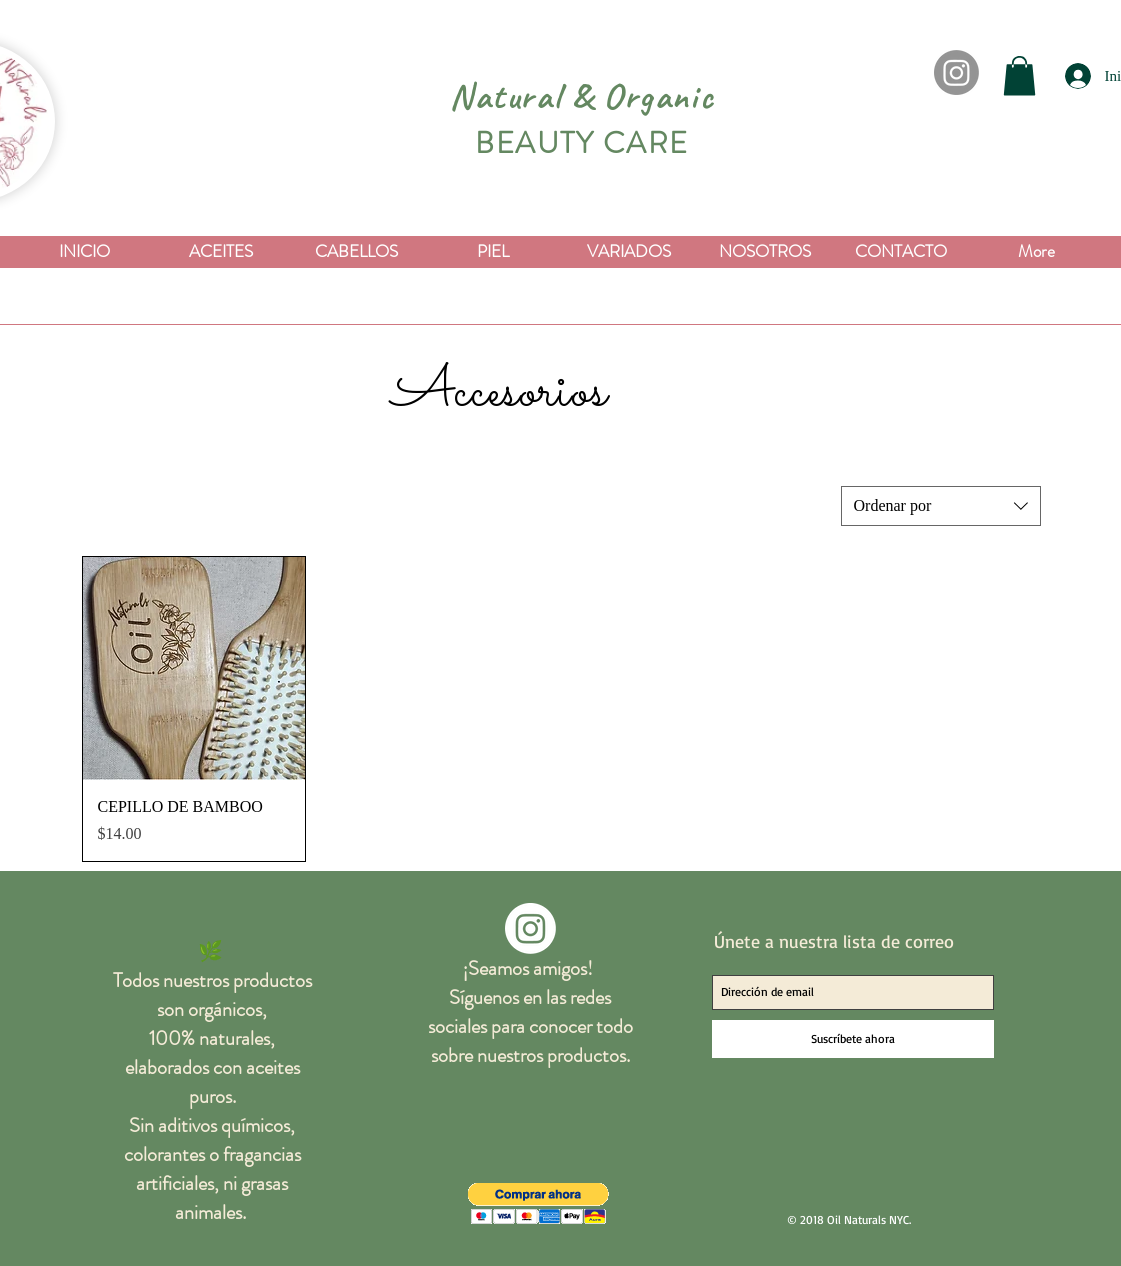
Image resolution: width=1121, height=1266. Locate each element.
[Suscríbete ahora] (853, 1039)
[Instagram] (956, 72)
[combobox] (941, 506)
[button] (1019, 75)
